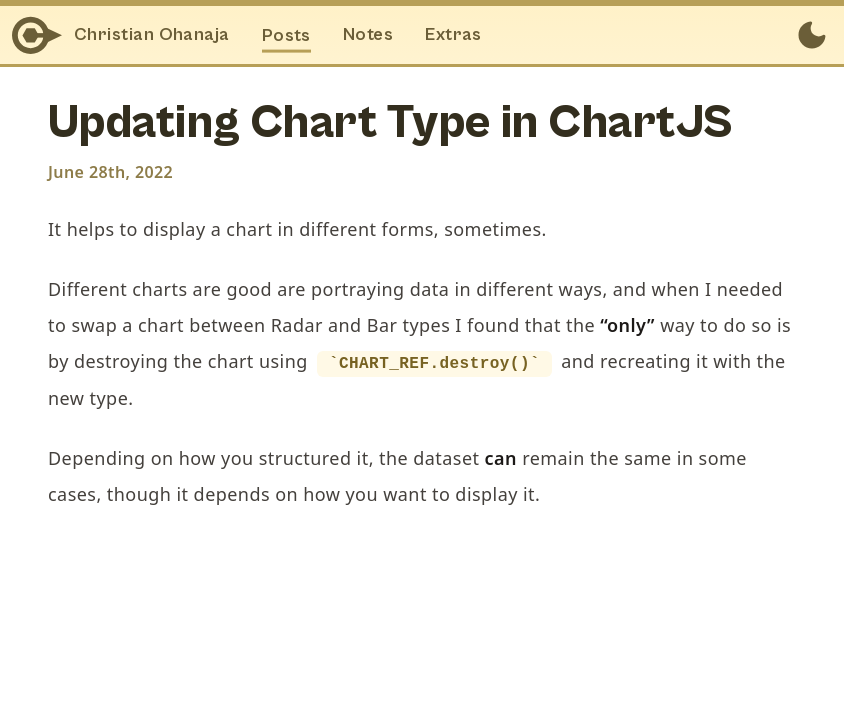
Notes (368, 34)
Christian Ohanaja (152, 34)
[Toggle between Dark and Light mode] (812, 35)
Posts (286, 34)
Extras (453, 34)
